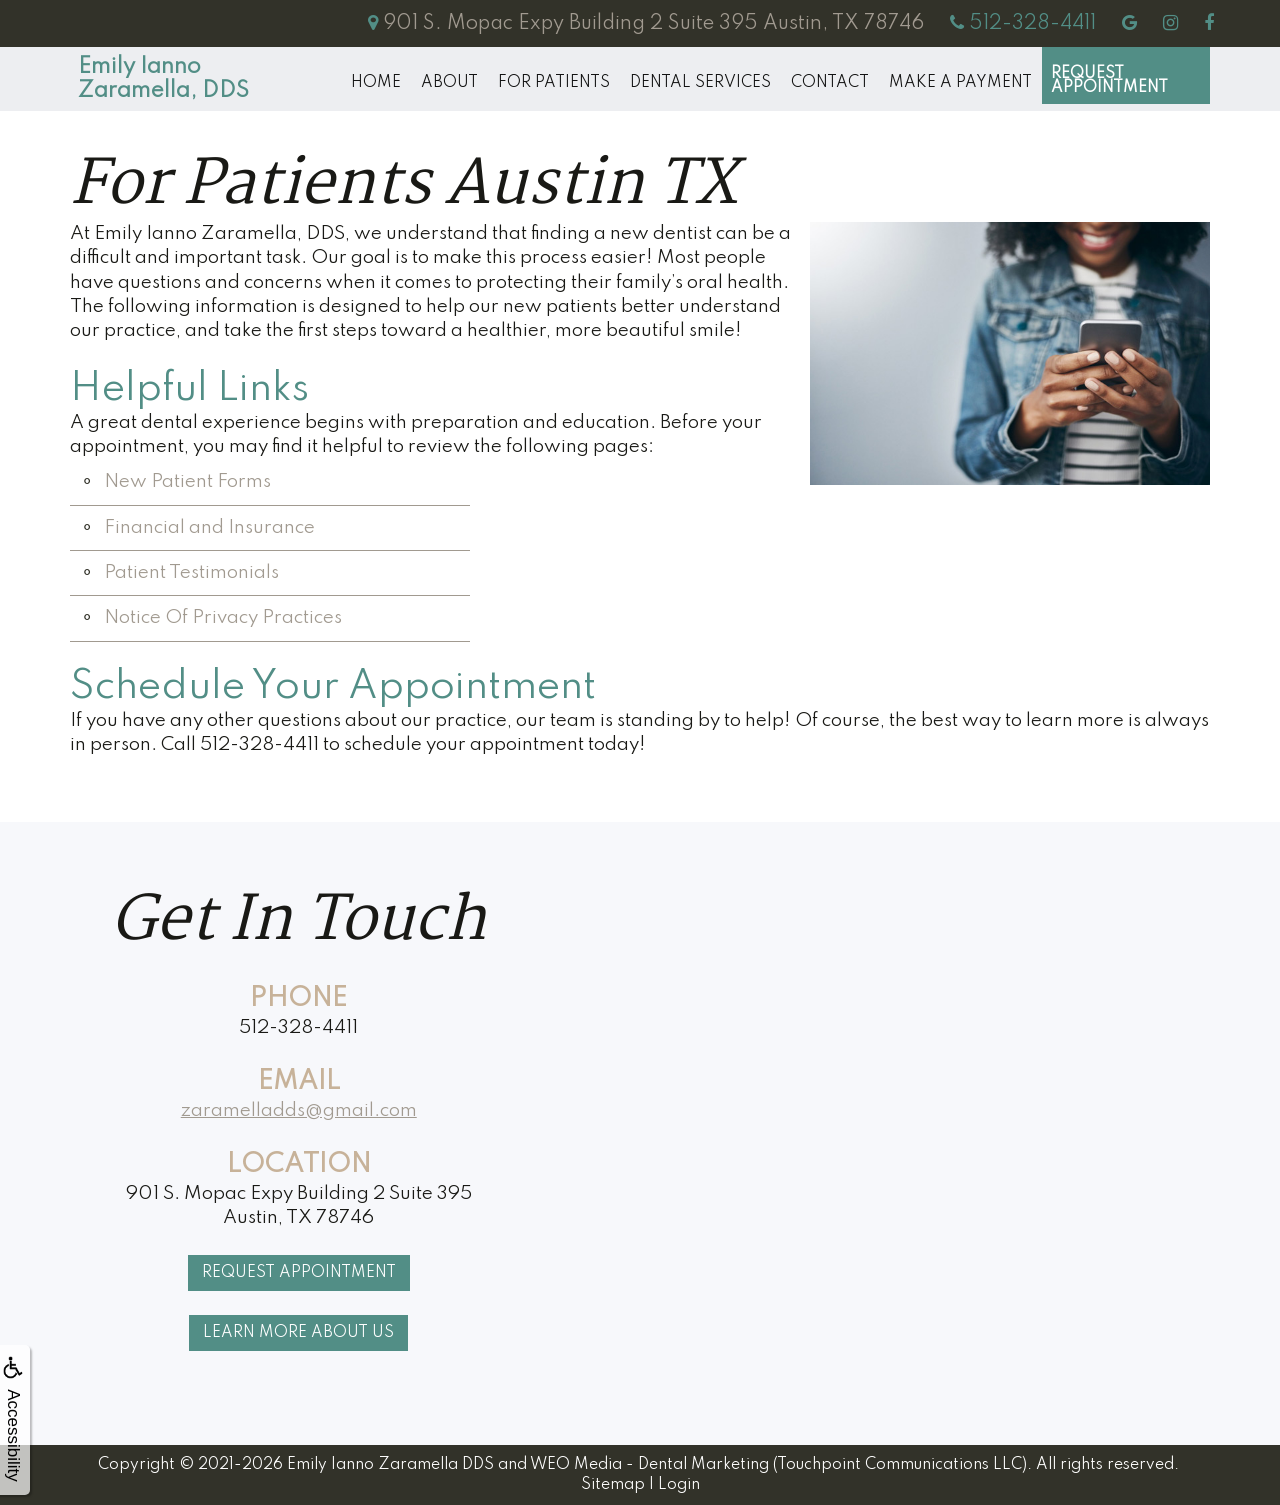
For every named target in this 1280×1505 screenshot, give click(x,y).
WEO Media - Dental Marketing (649, 1465)
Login (679, 1485)
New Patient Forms (187, 481)
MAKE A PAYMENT (960, 83)
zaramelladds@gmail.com (299, 1110)
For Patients (554, 83)
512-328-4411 (298, 1027)
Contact (830, 83)
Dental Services (700, 83)
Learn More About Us (298, 1333)
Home (376, 83)
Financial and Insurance (209, 527)
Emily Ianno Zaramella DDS (390, 1465)
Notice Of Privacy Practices (223, 617)
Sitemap (613, 1485)
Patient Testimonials (191, 572)
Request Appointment (1109, 81)
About (449, 83)
